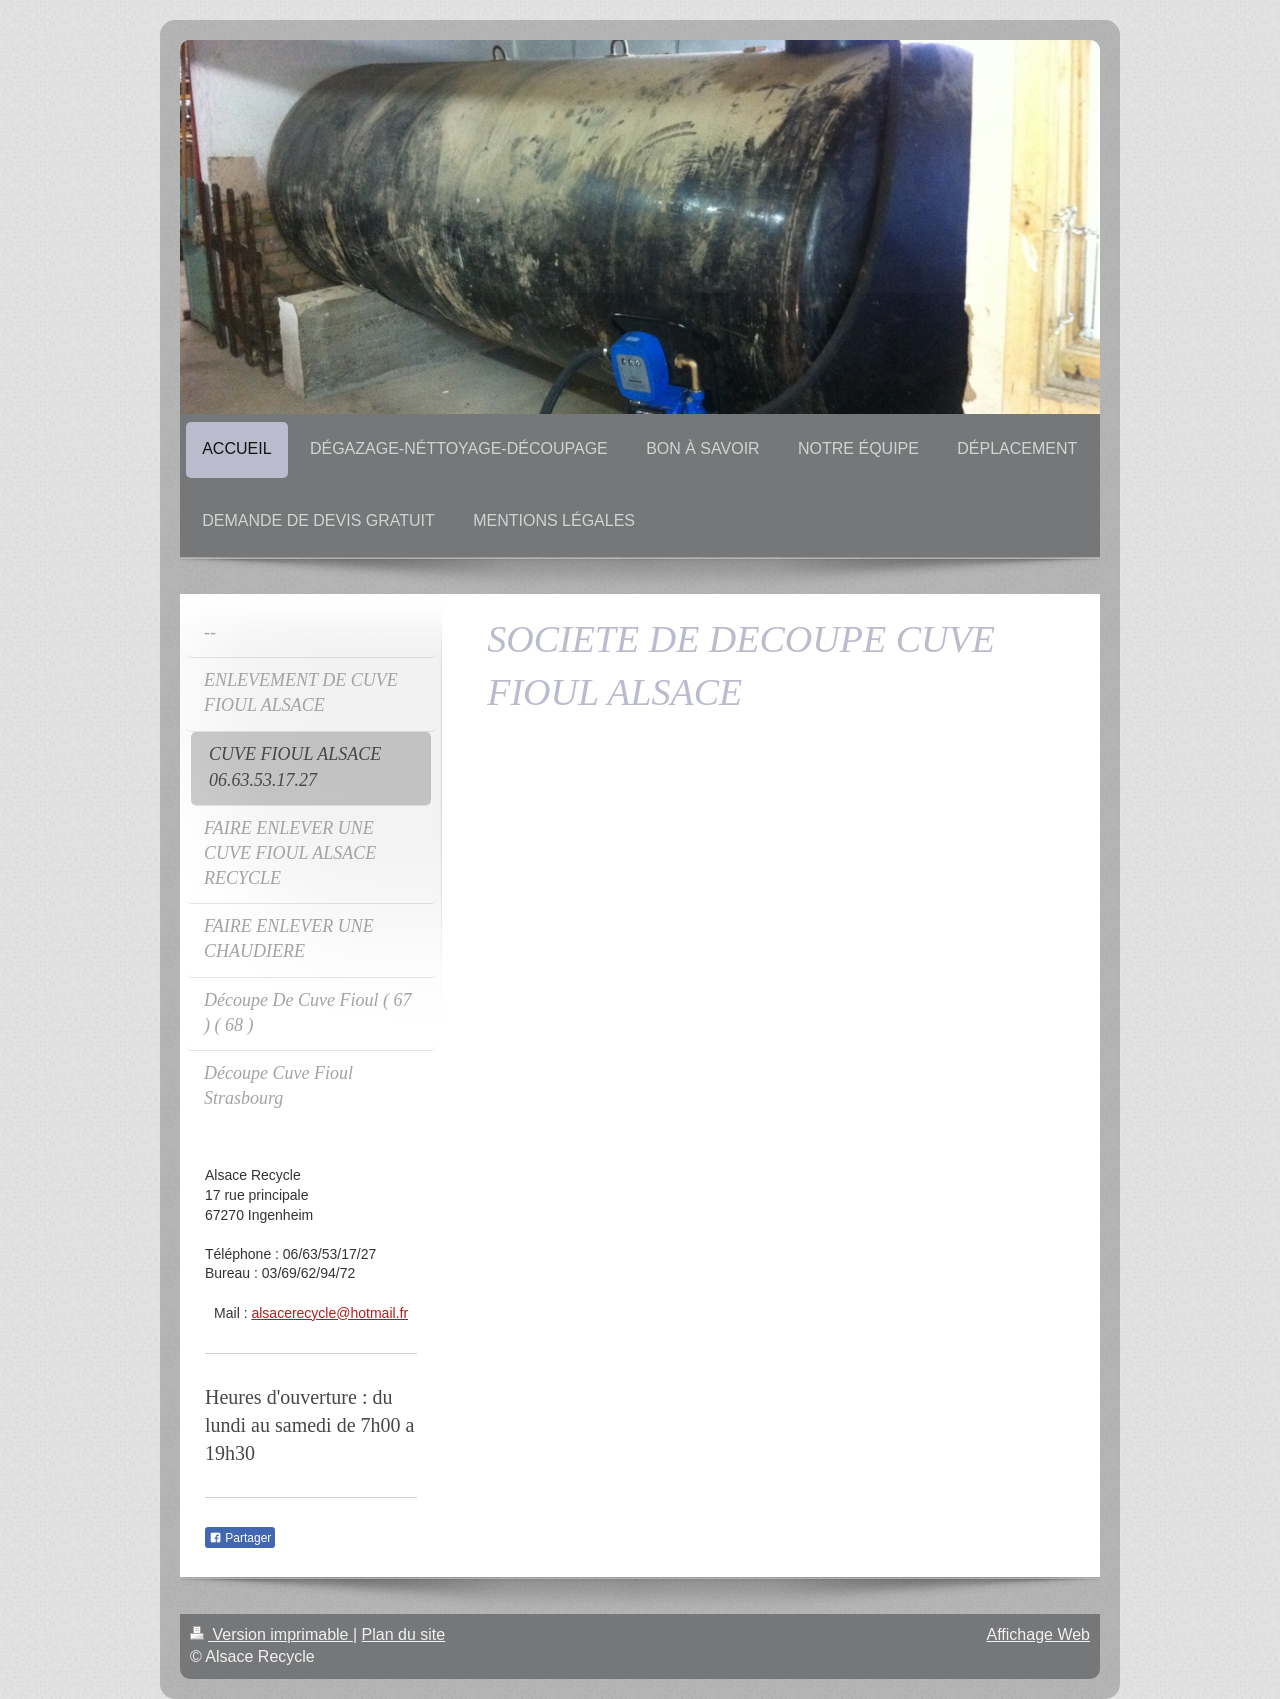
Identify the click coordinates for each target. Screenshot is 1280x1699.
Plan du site (404, 1634)
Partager (240, 1538)
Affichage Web (1038, 1634)
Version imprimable (271, 1634)
